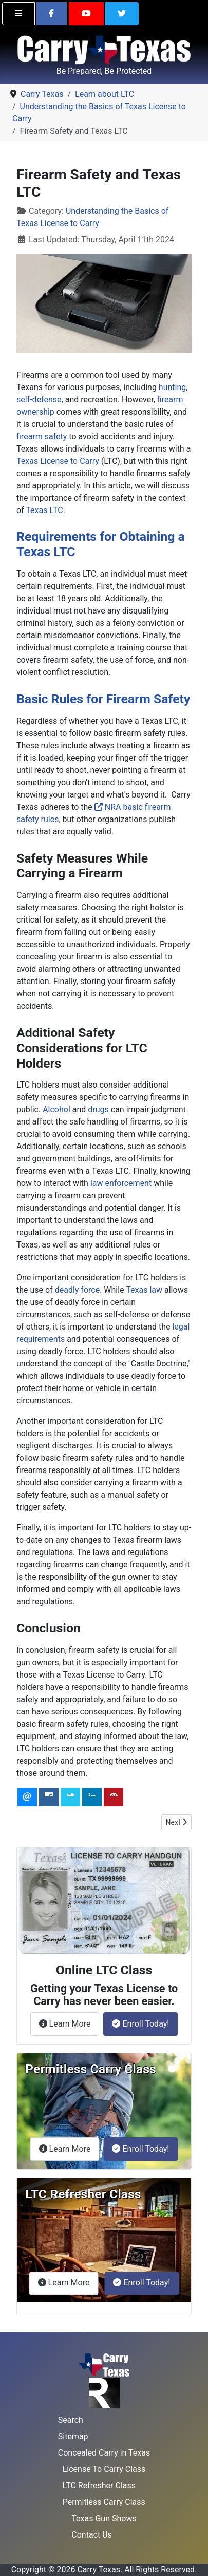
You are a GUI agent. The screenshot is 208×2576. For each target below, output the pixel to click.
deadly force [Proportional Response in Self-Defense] (77, 1290)
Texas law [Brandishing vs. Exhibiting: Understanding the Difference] (144, 1290)
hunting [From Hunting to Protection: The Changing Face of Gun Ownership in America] (172, 387)
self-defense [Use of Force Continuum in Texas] (39, 399)
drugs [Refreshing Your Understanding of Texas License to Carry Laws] (98, 1109)
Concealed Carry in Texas (104, 2453)
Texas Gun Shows (103, 2518)
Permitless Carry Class (104, 2502)
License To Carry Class (104, 2469)
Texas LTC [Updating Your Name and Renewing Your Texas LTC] (44, 510)
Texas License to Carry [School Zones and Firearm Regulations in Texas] (57, 461)
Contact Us (91, 2535)
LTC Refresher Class (99, 2485)
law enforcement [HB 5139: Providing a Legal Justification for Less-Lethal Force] (121, 1183)
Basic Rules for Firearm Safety (103, 698)
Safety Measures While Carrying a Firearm (82, 866)
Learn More (69, 2023)
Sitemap (73, 2436)
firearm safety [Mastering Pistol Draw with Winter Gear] (41, 436)
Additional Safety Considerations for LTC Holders (81, 1048)
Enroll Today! (140, 2024)
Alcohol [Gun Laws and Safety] (56, 1109)
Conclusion (48, 1628)
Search (70, 2420)
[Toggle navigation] (18, 13)
